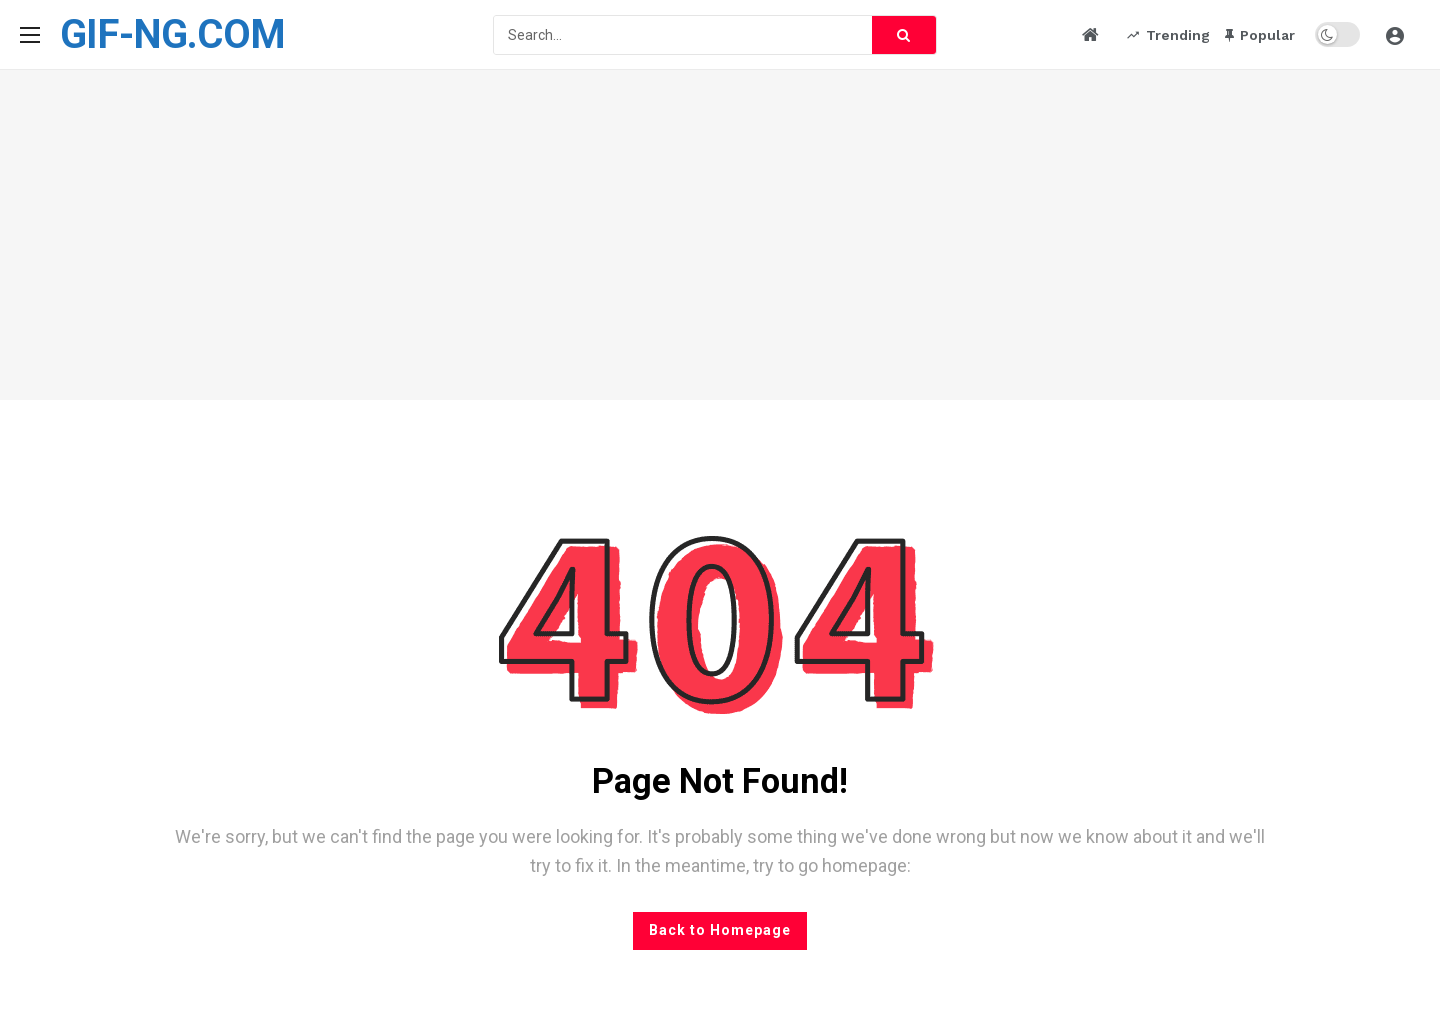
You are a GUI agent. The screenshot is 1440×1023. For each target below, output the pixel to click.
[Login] (1395, 35)
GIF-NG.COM (172, 35)
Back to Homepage (720, 930)
